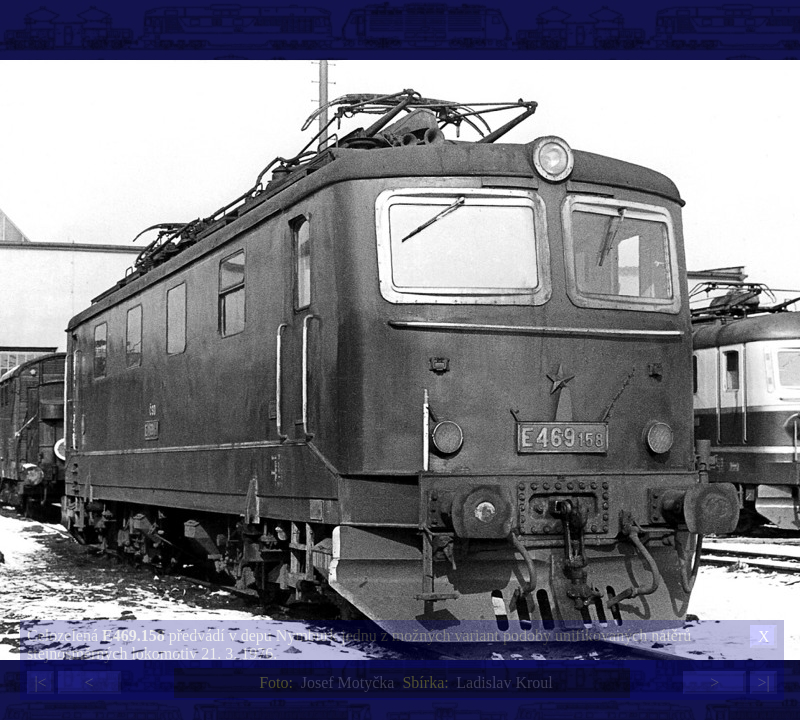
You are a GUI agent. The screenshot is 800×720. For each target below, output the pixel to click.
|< (40, 682)
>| (763, 682)
